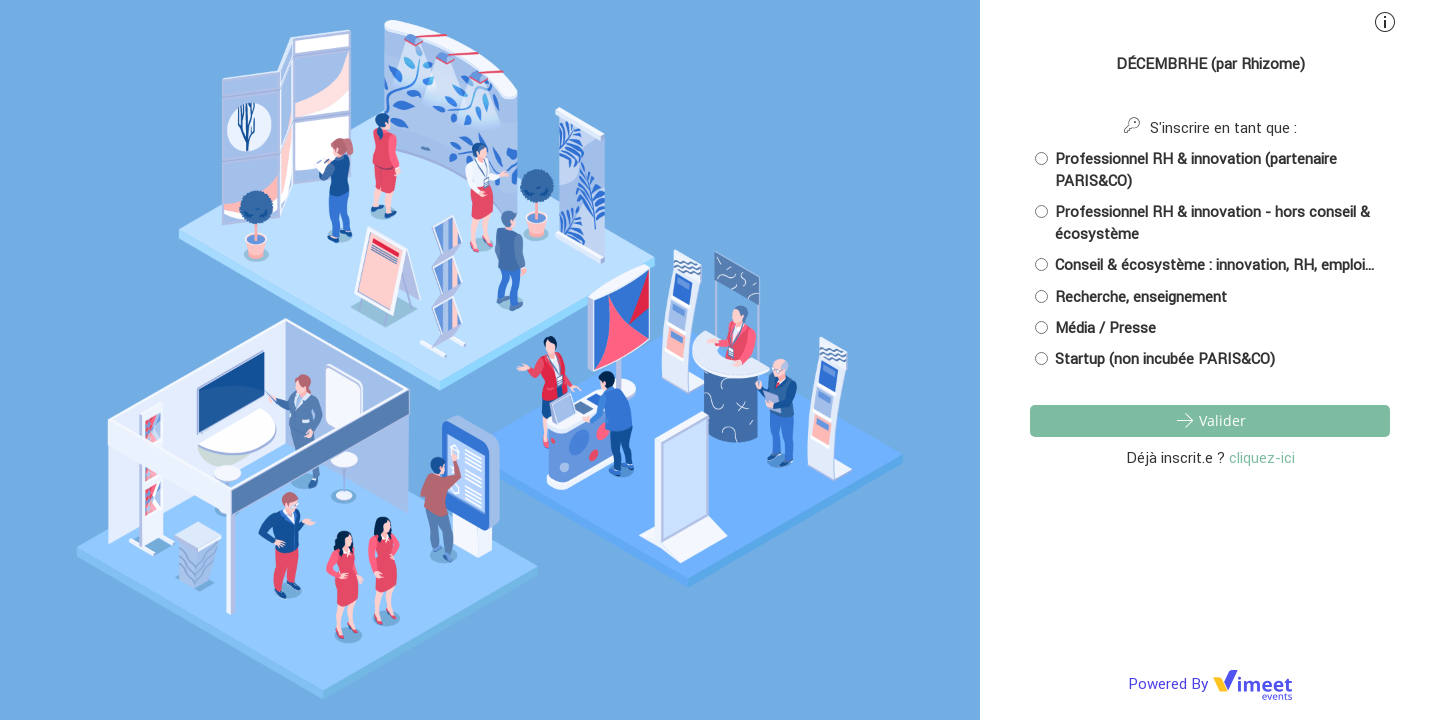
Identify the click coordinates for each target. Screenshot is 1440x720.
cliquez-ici (1262, 457)
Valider (1210, 420)
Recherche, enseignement (1131, 296)
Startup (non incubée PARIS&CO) (1155, 358)
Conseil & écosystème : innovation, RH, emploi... (1204, 264)
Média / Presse (1095, 327)
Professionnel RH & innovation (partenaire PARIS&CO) (1186, 169)
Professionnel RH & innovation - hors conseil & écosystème (1202, 222)
